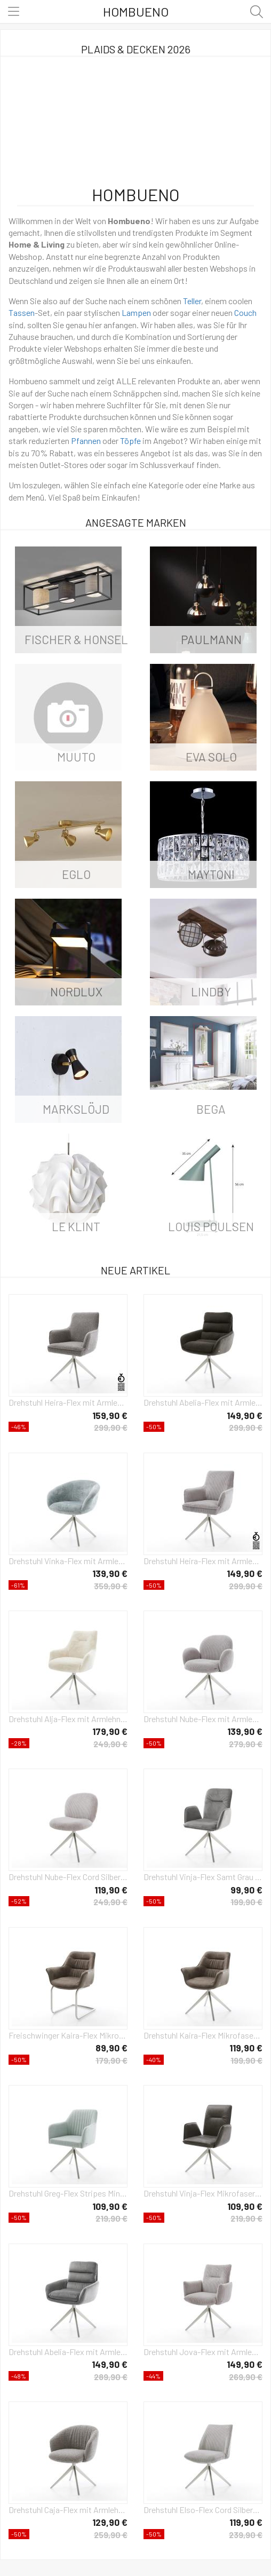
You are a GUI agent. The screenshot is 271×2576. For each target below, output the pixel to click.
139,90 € (109, 1573)
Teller (192, 301)
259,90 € (110, 2535)
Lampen (136, 312)
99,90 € (246, 1890)
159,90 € (109, 1415)
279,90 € (245, 1744)
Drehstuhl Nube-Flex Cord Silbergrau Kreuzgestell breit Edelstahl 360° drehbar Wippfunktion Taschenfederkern (68, 1877)
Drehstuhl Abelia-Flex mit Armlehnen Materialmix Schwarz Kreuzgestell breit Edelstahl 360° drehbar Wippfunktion (203, 1402)
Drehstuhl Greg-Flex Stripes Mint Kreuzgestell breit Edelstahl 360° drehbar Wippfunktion (68, 2193)
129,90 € (109, 2522)
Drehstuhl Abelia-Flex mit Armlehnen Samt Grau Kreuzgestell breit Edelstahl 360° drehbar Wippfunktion (68, 2352)
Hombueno (136, 11)
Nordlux (76, 991)
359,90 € (110, 1586)
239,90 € (245, 2535)
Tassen (22, 312)
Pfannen (86, 440)
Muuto (76, 757)
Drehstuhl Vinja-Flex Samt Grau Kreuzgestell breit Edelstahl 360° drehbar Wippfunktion (203, 1877)
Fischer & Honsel (76, 639)
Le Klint (76, 1226)
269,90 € (245, 2377)
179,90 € (109, 1731)
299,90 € (110, 1427)
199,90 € (246, 1902)
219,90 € (111, 2218)
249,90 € (110, 1744)
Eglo (76, 874)
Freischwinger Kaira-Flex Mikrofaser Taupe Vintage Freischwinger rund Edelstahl (68, 2035)
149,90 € (244, 1415)
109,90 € (109, 2206)
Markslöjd (76, 1109)
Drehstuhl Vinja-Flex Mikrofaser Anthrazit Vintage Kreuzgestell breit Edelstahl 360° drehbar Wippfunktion (203, 2193)
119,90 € (110, 1890)
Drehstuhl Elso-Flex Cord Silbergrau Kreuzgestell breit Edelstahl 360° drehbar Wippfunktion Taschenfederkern (203, 2509)
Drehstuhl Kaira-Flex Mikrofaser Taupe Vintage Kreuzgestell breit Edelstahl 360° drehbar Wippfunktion (203, 2035)
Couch (245, 312)
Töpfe (130, 440)
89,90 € (111, 2048)
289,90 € (110, 2377)
